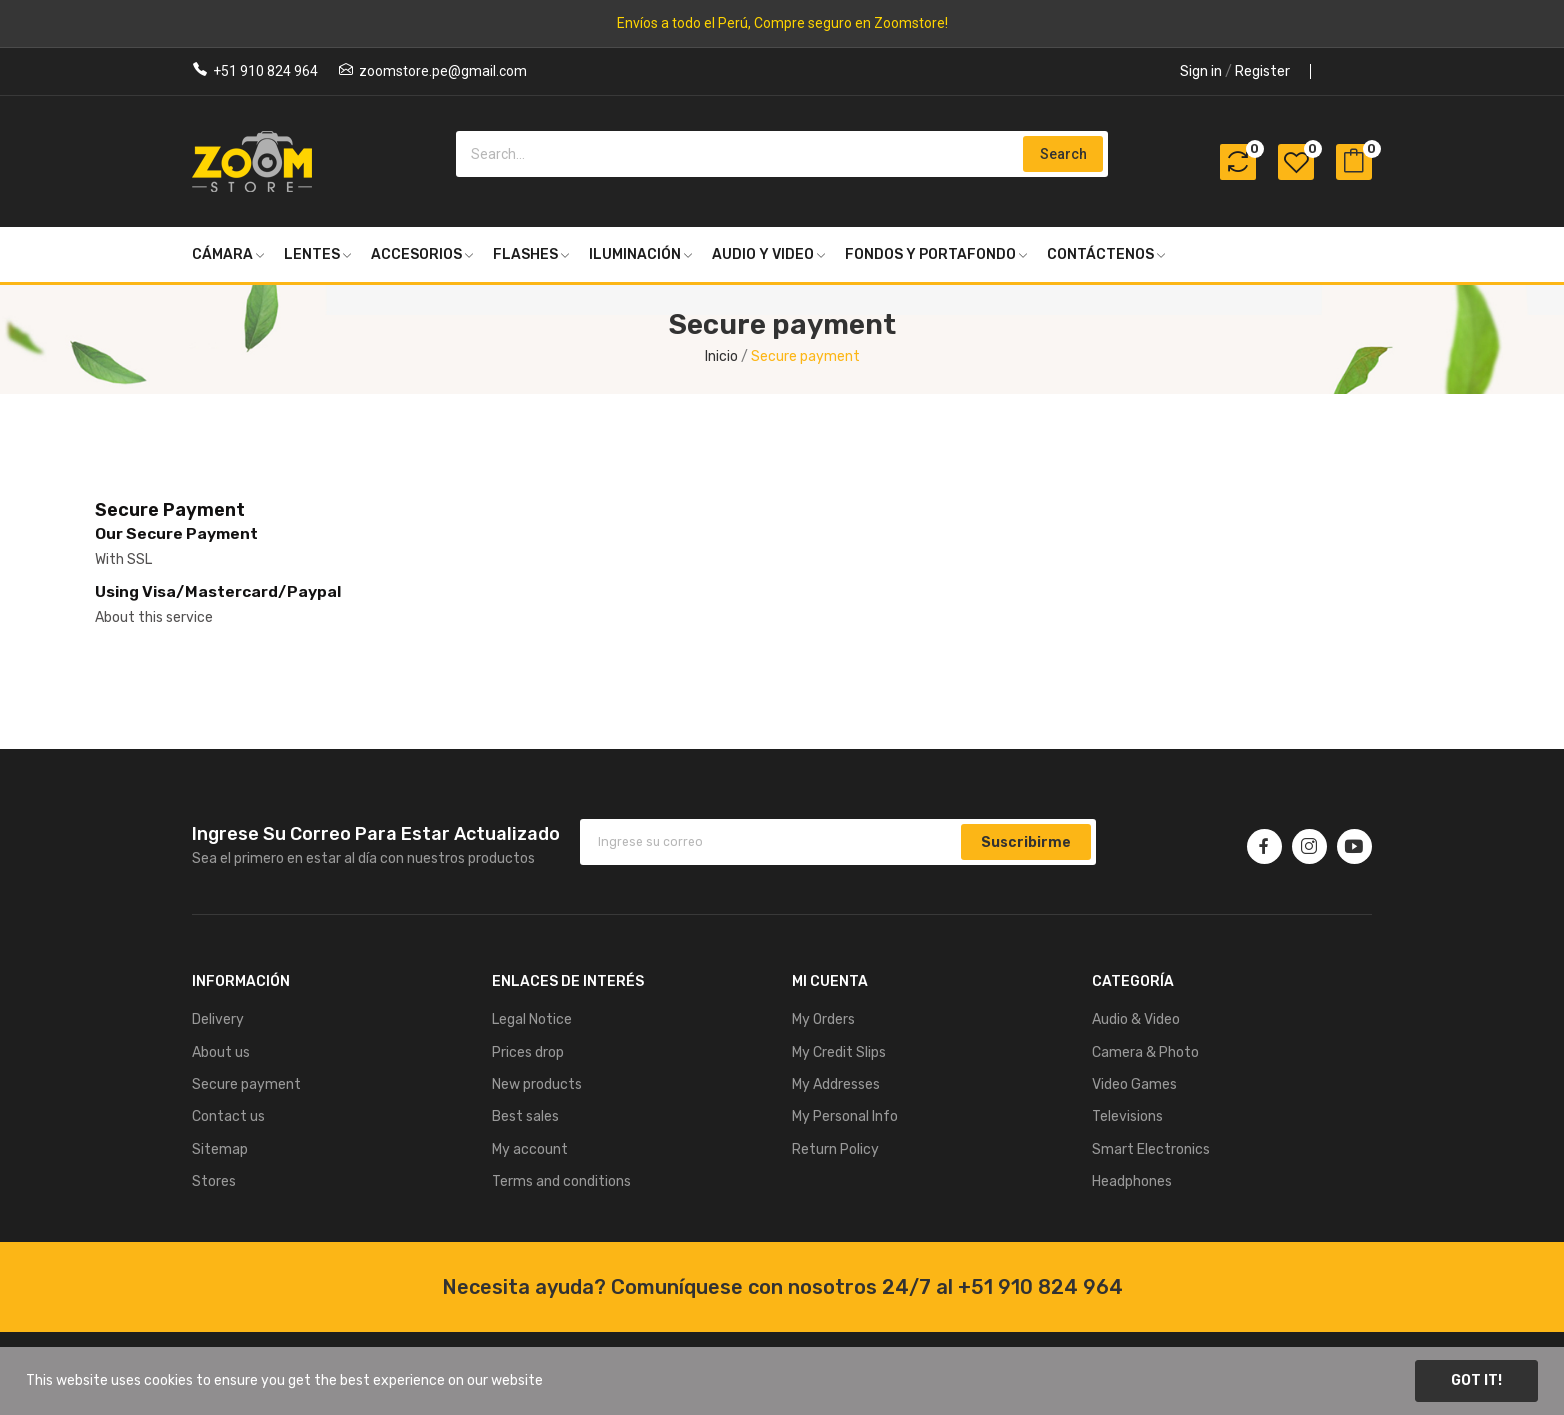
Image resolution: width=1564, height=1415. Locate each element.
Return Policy (835, 1149)
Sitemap (220, 1149)
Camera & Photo (1145, 1052)
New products (537, 1084)
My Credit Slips (839, 1052)
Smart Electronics (1151, 1149)
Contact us (228, 1116)
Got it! (1476, 1380)
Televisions (1127, 1116)
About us (221, 1052)
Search (1063, 154)
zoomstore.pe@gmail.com (443, 71)
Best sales (525, 1116)
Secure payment (246, 1084)
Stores (214, 1181)
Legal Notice (532, 1019)
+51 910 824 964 (265, 71)
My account (530, 1149)
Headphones (1132, 1181)
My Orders (823, 1019)
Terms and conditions (561, 1181)
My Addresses (836, 1084)
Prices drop (528, 1052)
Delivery (218, 1019)
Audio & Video (1136, 1019)
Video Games (1134, 1084)
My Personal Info (845, 1116)
